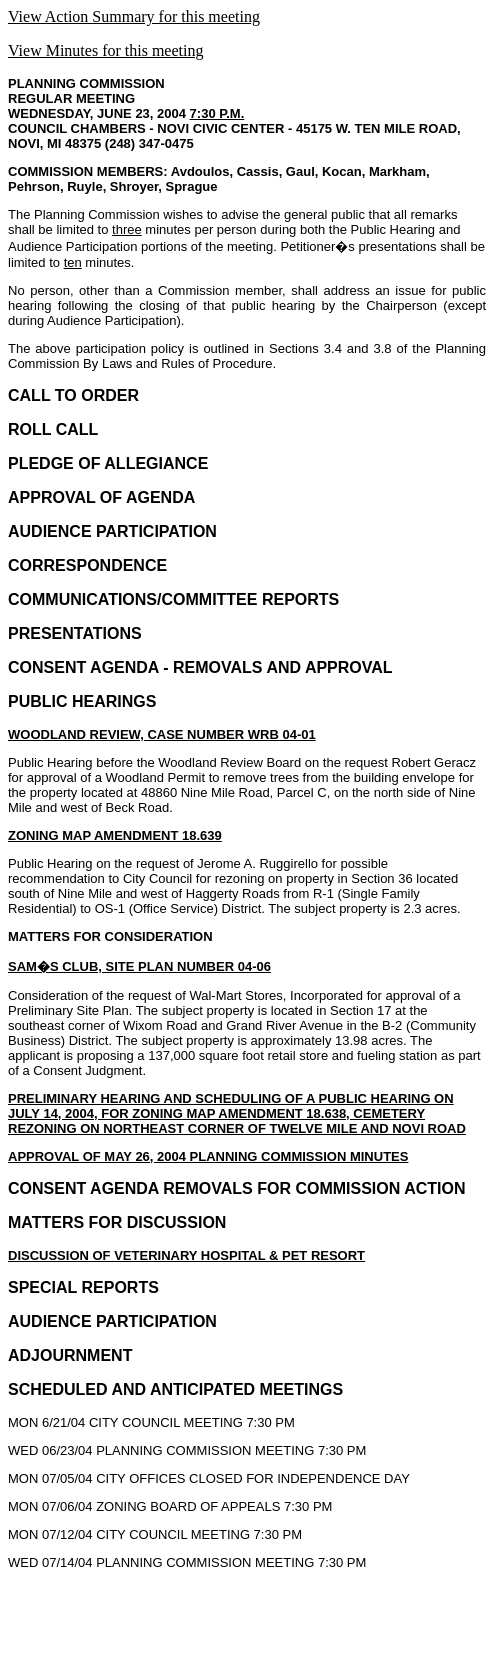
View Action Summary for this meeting (134, 16)
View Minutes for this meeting (105, 50)
